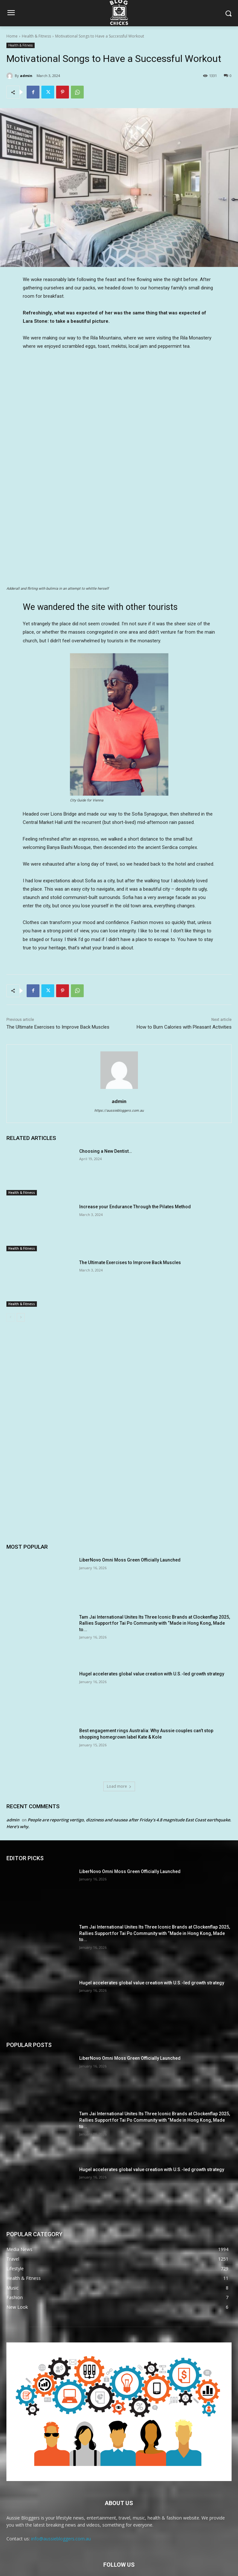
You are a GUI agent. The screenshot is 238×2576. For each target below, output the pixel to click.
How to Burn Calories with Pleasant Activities (184, 979)
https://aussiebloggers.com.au (119, 1063)
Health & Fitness (36, 36)
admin (26, 75)
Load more (119, 1738)
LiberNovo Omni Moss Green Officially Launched (130, 1512)
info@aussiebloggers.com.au (61, 2491)
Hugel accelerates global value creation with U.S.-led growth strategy (151, 1626)
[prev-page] (10, 1269)
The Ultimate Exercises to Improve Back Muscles (57, 979)
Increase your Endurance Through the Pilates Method (135, 1158)
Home (12, 36)
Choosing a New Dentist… (105, 1103)
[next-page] (21, 1269)
